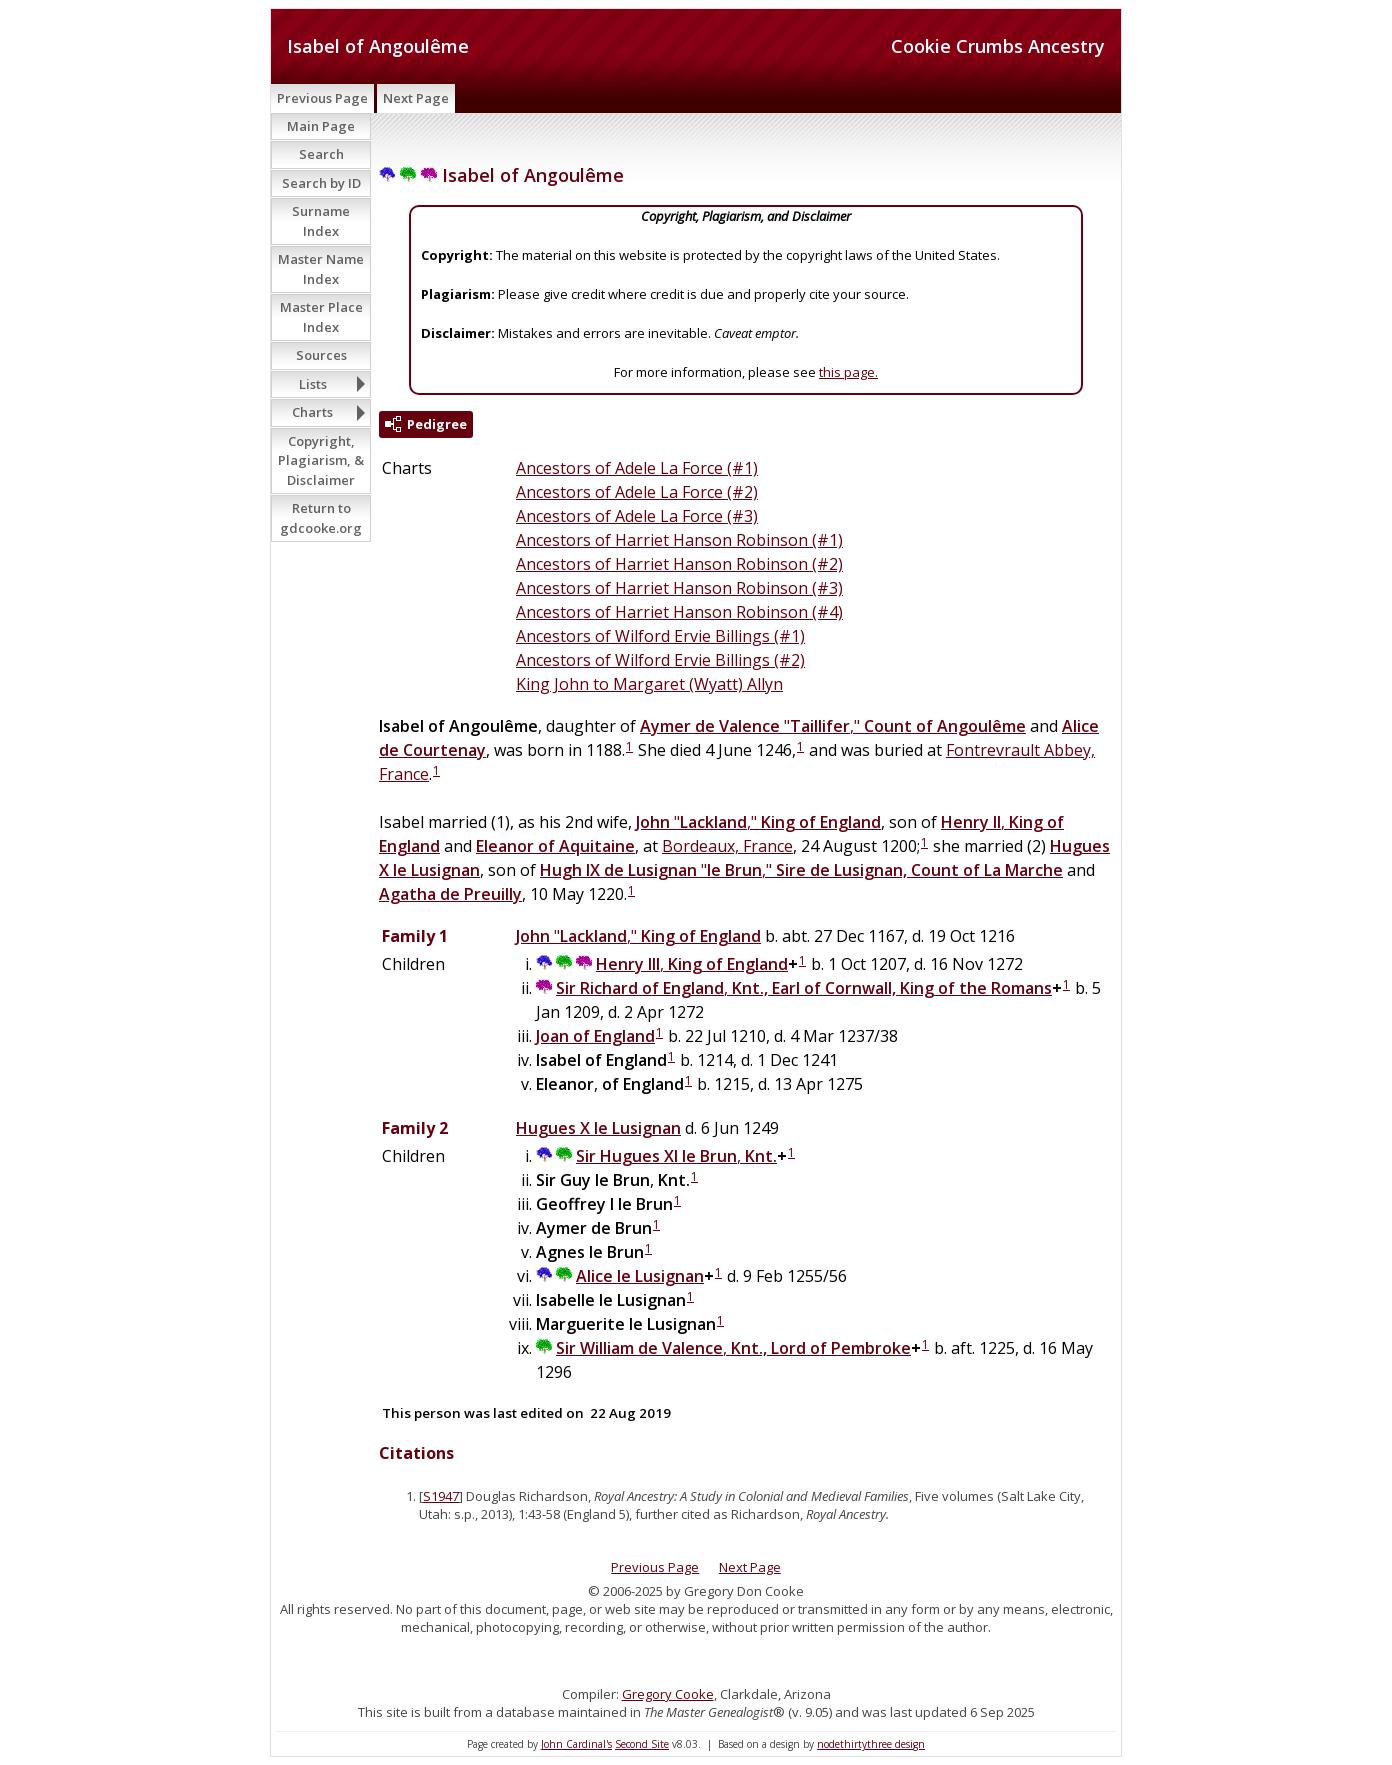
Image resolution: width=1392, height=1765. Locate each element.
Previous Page (322, 98)
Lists (313, 384)
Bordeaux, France (727, 846)
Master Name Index (321, 269)
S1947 (441, 1496)
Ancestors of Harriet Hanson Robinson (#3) (679, 588)
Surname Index (321, 221)
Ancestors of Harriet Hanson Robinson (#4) (679, 612)
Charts (312, 412)
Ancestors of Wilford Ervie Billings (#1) (660, 636)
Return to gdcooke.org (321, 518)
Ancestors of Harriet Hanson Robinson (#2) (679, 564)
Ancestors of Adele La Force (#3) (637, 516)
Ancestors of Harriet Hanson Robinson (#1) (679, 540)
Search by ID (321, 183)
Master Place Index (321, 317)
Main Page (321, 126)
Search (321, 154)
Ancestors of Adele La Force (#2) (637, 492)
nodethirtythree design (871, 1744)
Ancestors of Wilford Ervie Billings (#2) (660, 660)
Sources (321, 355)
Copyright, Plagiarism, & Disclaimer (321, 460)
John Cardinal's (576, 1744)
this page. (848, 372)
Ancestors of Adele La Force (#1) (637, 468)
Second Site (642, 1744)
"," (833, 726)
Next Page (416, 98)
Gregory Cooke (668, 1694)
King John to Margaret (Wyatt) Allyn (649, 684)
